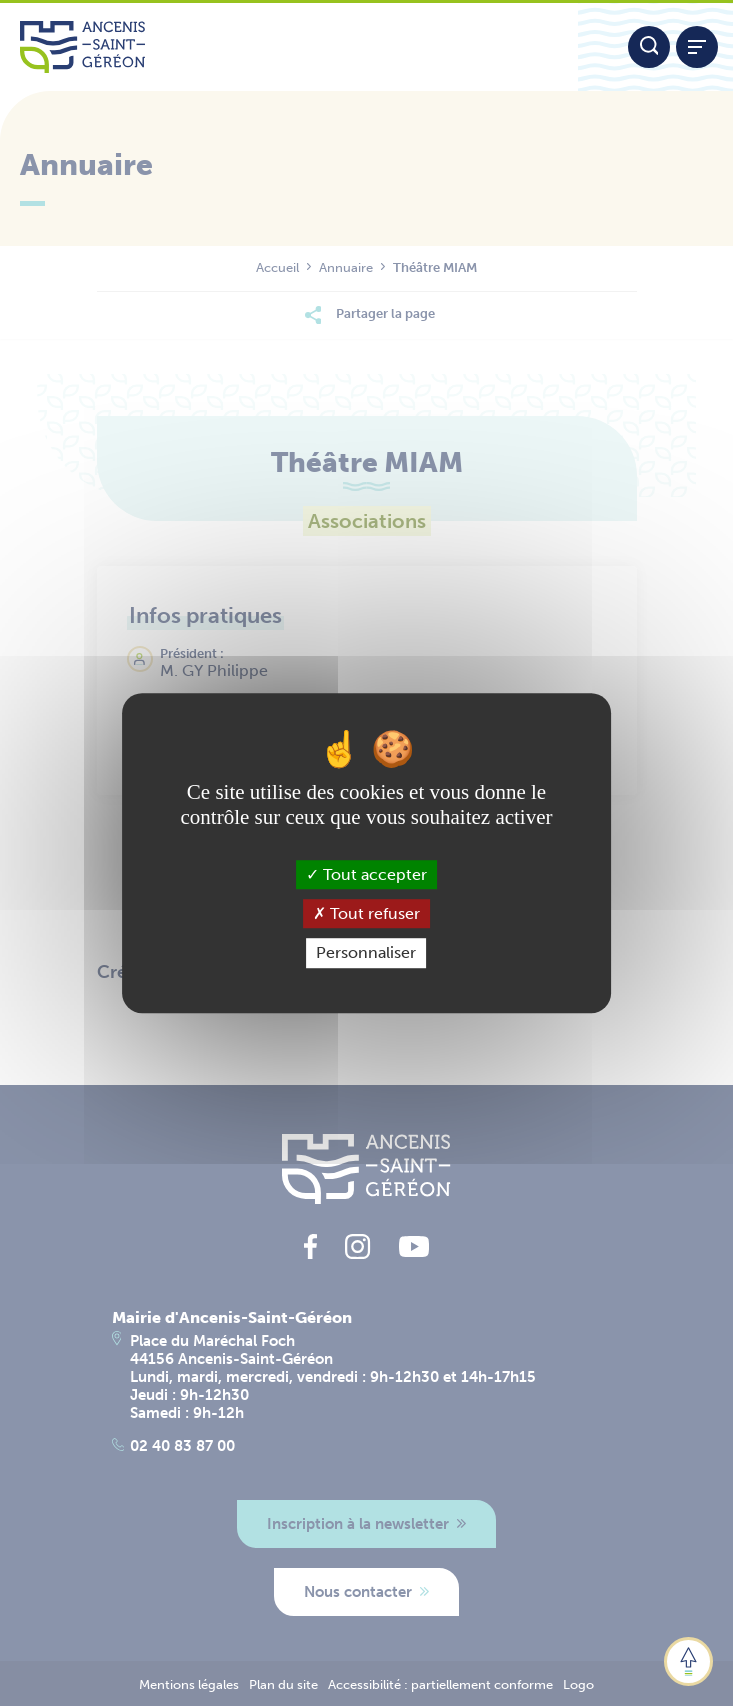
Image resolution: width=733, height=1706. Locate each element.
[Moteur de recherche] (649, 47)
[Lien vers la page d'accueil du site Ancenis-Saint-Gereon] (289, 47)
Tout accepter (366, 874)
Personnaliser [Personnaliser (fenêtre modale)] (366, 953)
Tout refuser (366, 913)
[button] (688, 1661)
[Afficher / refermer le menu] (697, 47)
